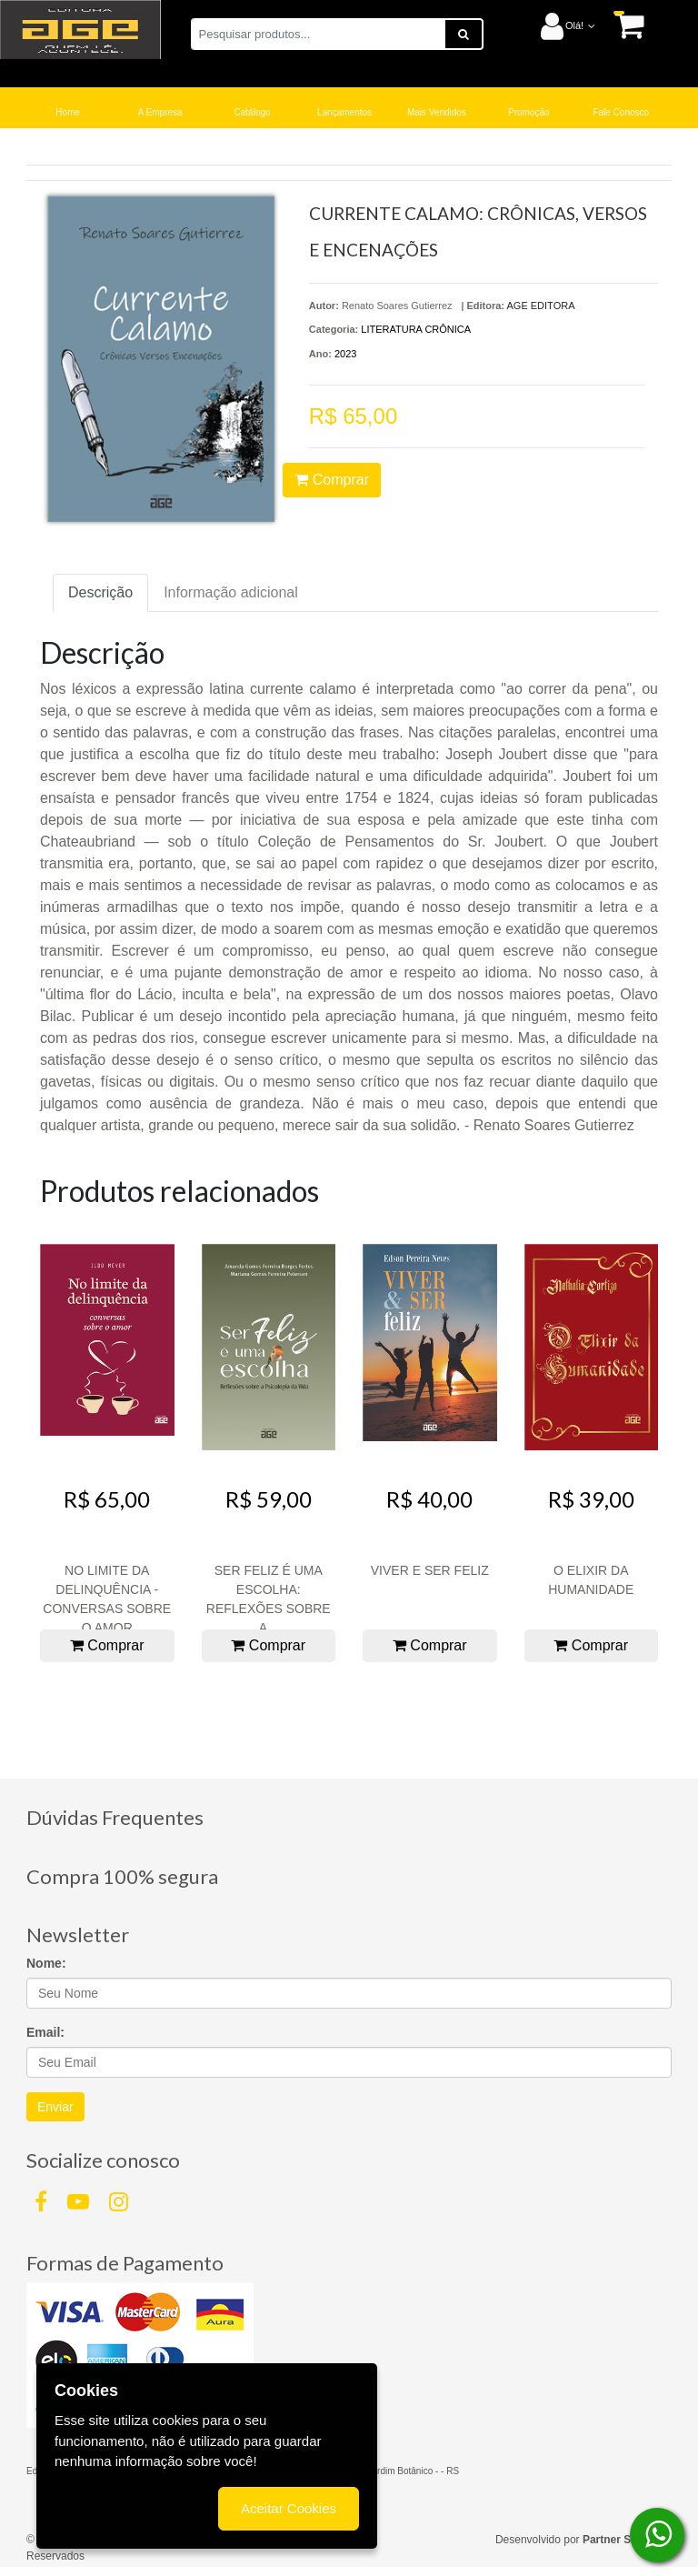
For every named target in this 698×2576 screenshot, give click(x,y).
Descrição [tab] (100, 592)
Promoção (529, 112)
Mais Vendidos (436, 112)
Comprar (331, 479)
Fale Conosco (621, 112)
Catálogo (252, 112)
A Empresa (160, 112)
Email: (45, 2032)
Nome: (46, 1963)
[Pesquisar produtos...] (318, 34)
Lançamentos (344, 112)
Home (67, 112)
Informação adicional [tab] (231, 592)
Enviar (55, 2107)
